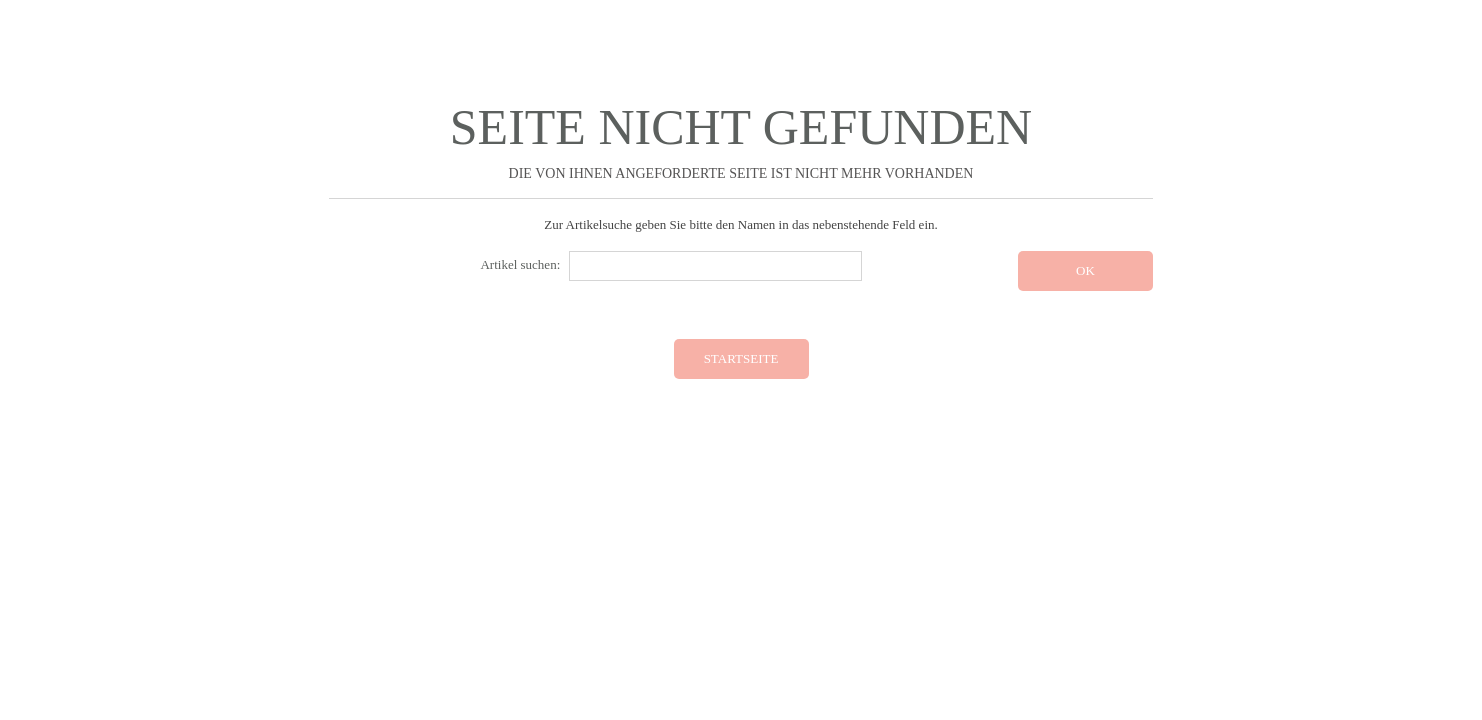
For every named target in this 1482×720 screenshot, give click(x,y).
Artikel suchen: (520, 264)
